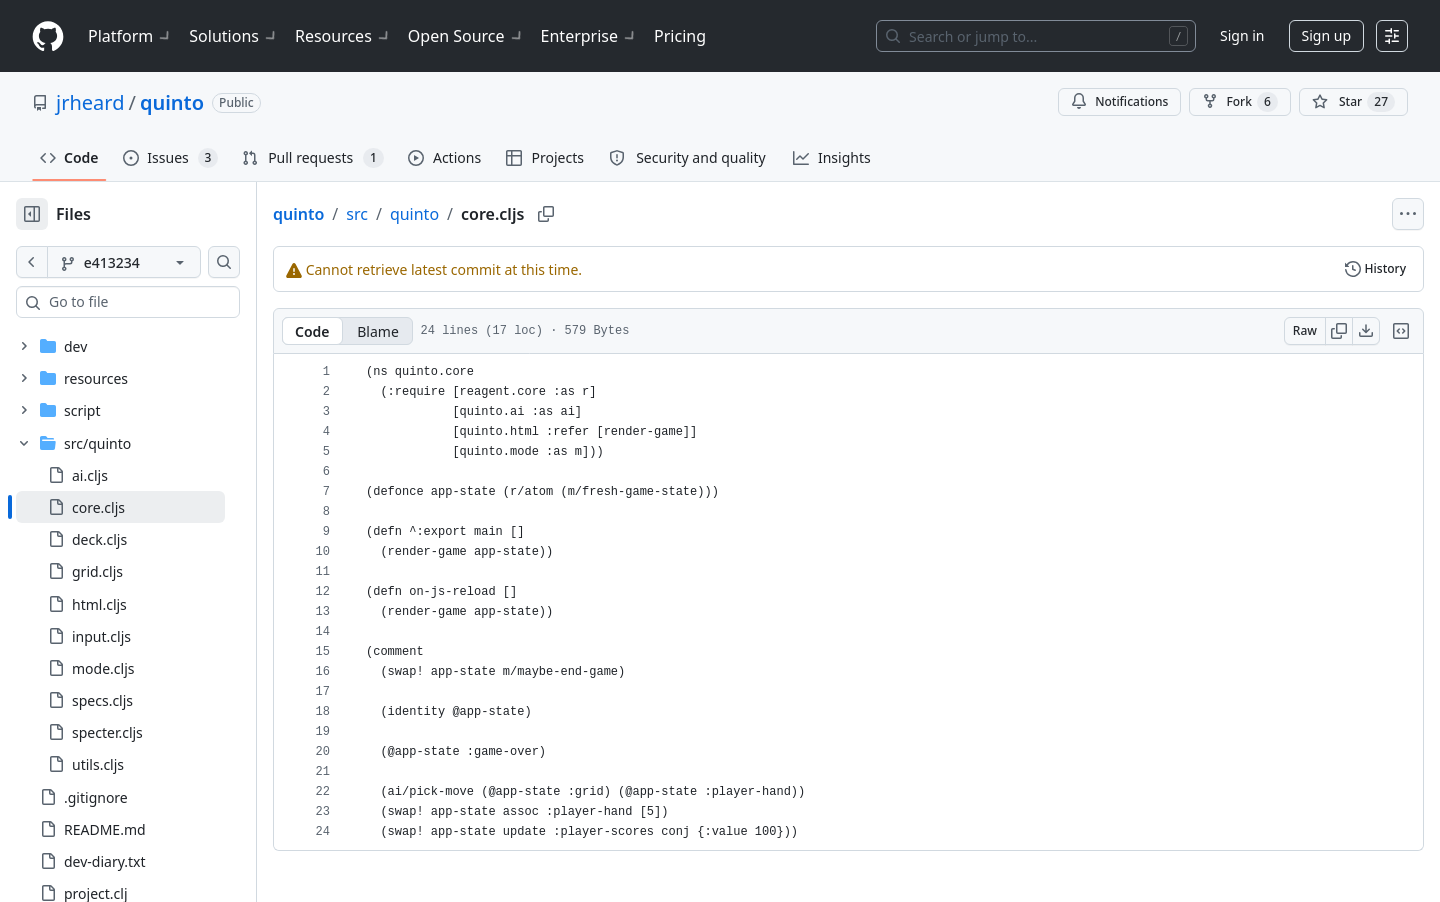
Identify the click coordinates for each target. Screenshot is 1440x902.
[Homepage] (48, 36)
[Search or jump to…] (1036, 36)
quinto (172, 102)
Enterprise (589, 36)
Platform (130, 36)
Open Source (466, 36)
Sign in (1242, 35)
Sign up (1326, 35)
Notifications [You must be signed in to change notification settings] (1119, 101)
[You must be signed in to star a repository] (1353, 102)
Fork (1239, 102)
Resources (343, 36)
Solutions (234, 36)
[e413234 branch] (156, 262)
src (421, 214)
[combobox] (168, 302)
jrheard (90, 102)
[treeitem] (152, 507)
